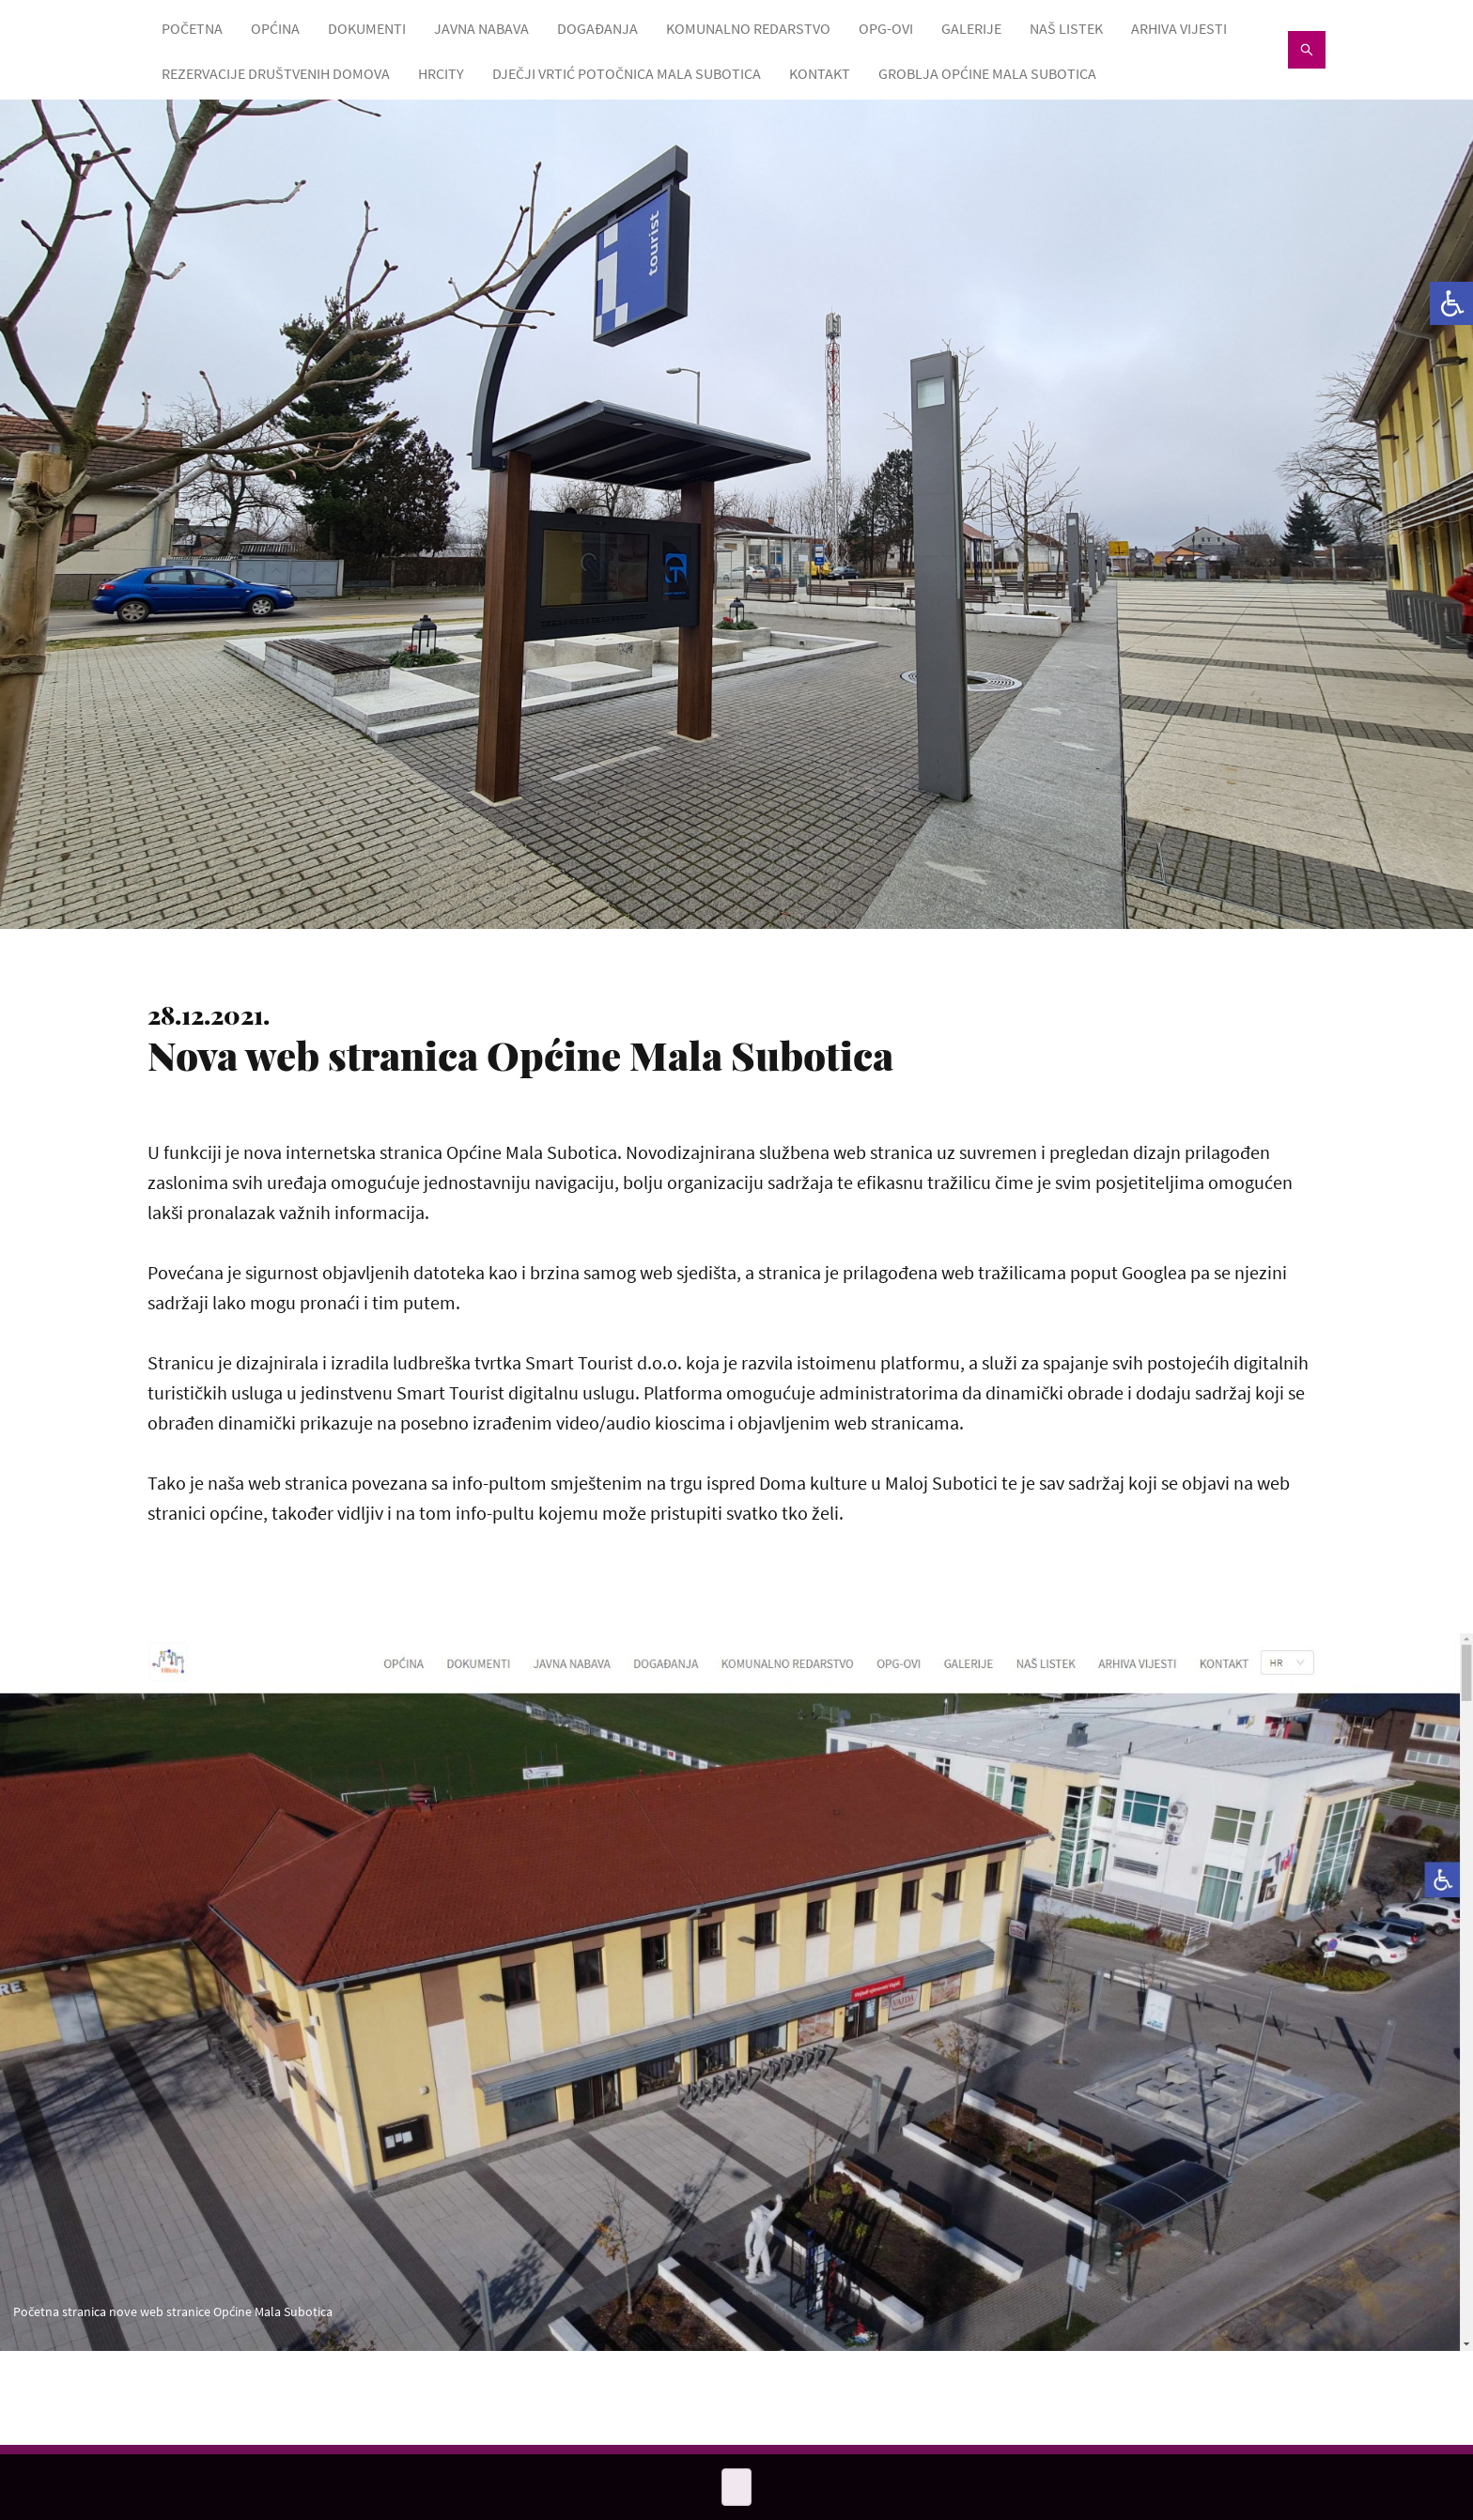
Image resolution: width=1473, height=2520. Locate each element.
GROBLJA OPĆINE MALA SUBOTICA (987, 73)
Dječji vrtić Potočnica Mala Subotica (626, 73)
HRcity (441, 73)
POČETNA (192, 28)
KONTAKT (819, 73)
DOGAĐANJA (597, 28)
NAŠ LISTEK (1066, 28)
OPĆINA (275, 28)
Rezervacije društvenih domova (276, 73)
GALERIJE (971, 28)
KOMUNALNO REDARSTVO (748, 28)
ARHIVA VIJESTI (1179, 28)
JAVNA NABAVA (481, 28)
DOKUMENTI (367, 28)
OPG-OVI (886, 28)
